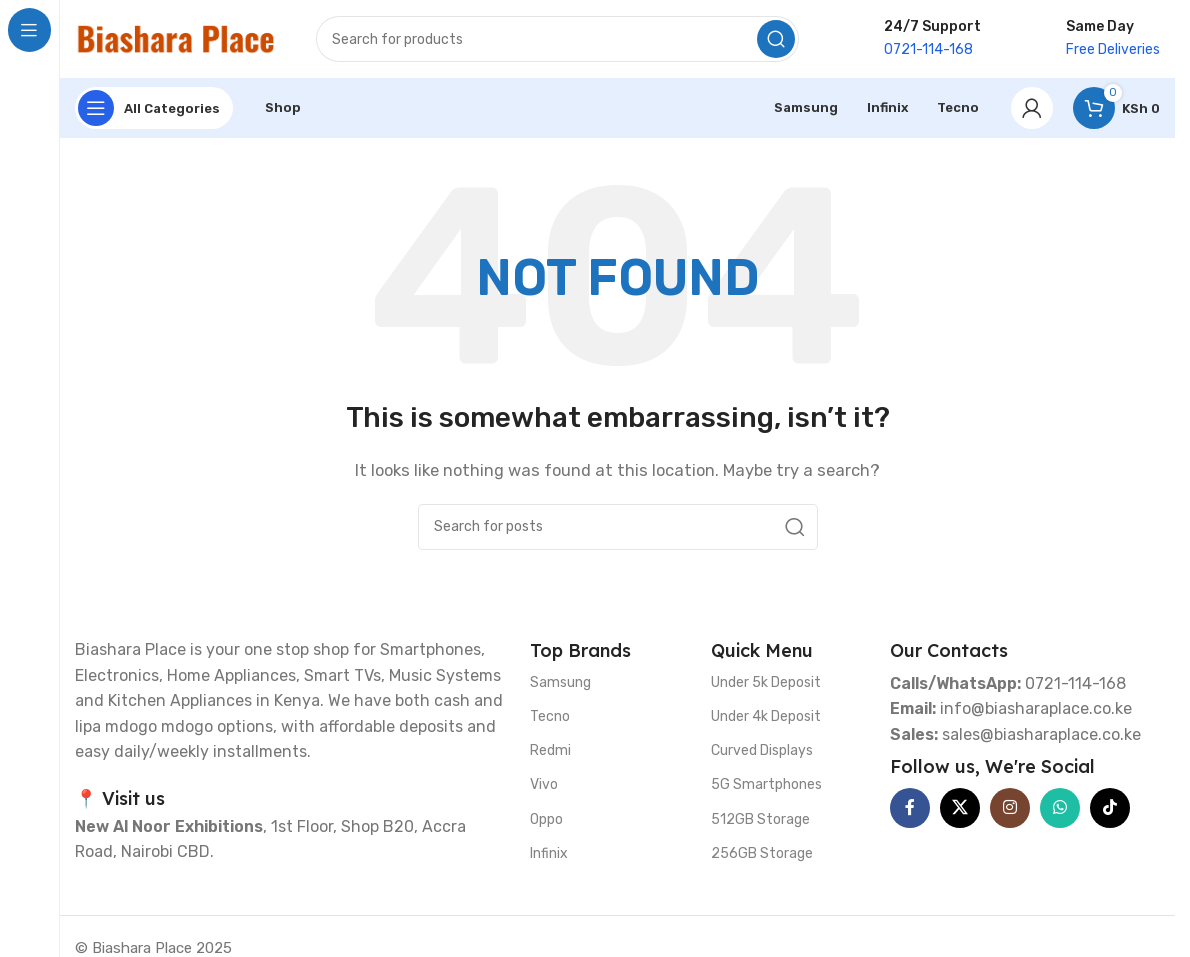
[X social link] (960, 809)
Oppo (546, 820)
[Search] (557, 40)
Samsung (560, 683)
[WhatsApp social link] (1060, 809)
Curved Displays (762, 752)
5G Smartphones (766, 786)
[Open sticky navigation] (154, 110)
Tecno (550, 717)
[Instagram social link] (1010, 809)
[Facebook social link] (910, 809)
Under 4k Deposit (766, 717)
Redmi (550, 752)
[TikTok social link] (1110, 809)
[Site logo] (175, 39)
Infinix (549, 854)
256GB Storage (762, 854)
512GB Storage (760, 820)
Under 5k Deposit (766, 683)
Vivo (544, 786)
